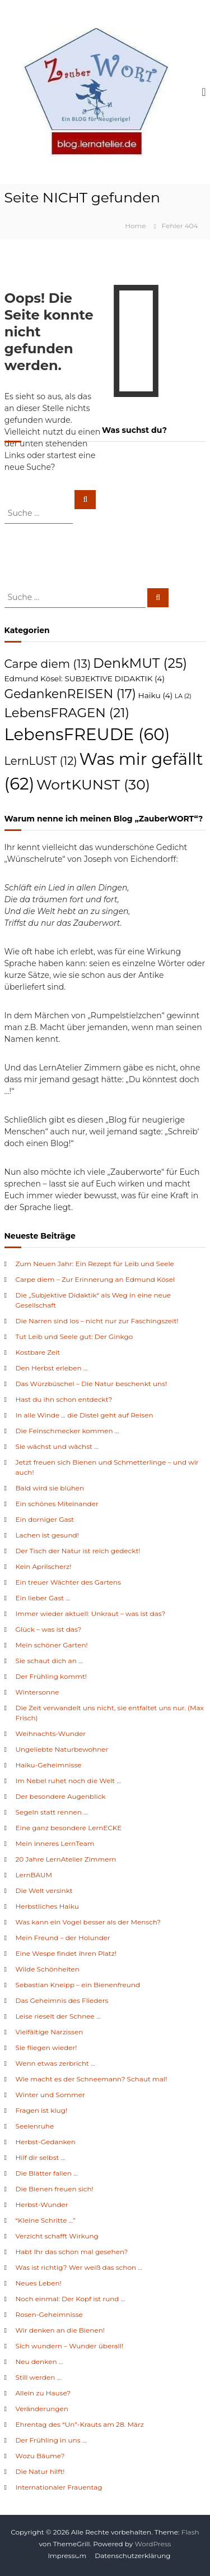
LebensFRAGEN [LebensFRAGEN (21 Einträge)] (67, 713)
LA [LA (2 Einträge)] (183, 696)
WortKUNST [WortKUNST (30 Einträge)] (93, 784)
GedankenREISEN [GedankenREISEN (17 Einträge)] (70, 693)
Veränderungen (42, 2408)
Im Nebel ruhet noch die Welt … (69, 1780)
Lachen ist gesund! (47, 1535)
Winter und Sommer (50, 2094)
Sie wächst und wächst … (57, 1446)
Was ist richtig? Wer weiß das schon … (79, 2267)
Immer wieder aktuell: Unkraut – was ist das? (91, 1613)
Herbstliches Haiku (47, 1906)
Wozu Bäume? (40, 2456)
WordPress (152, 2544)
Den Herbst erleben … (52, 1368)
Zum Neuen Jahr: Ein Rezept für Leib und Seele (95, 1263)
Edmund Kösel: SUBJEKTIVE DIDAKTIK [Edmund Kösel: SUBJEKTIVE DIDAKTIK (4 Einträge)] (84, 678)
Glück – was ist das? (49, 1629)
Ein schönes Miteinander (57, 1503)
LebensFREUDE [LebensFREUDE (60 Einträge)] (87, 734)
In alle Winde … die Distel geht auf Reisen (84, 1415)
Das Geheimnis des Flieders (62, 2000)
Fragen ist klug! (42, 2110)
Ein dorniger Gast (45, 1519)
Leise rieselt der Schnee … (58, 2016)
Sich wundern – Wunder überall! (70, 2346)
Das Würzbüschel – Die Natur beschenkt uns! (91, 1383)
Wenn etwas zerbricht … (55, 2063)
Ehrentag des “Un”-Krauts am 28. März (80, 2424)
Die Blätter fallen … (47, 2173)
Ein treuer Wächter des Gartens (69, 1582)
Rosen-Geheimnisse (49, 2314)
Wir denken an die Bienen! (60, 2330)
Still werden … (39, 2377)
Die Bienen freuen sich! (55, 2189)
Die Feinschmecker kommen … (67, 1431)
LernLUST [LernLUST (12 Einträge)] (40, 761)
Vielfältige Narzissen (49, 2032)
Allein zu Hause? (43, 2393)
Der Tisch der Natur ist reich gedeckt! (78, 1550)
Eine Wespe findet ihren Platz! (66, 1953)
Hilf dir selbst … (41, 2157)
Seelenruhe (35, 2126)
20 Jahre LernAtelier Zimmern (66, 1859)
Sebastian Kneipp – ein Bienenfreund (78, 1985)
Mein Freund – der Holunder (63, 1937)
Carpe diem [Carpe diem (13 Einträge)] (47, 664)
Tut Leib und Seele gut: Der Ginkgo (74, 1336)
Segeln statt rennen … (52, 1812)
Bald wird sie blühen (50, 1488)
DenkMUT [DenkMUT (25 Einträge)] (140, 663)
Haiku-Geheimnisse (49, 1765)
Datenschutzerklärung (132, 2555)
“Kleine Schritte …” (46, 2220)
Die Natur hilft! (40, 2471)
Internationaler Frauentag (59, 2487)
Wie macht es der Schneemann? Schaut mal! (91, 2079)
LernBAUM (34, 1875)
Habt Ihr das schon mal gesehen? (72, 2251)
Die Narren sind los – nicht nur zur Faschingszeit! (97, 1321)
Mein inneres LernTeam (55, 1843)
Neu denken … (39, 2361)
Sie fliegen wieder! (46, 2047)
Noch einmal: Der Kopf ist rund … (70, 2299)
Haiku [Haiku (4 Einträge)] (155, 695)
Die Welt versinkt (44, 1890)
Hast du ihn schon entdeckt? (64, 1399)
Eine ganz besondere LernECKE (69, 1827)
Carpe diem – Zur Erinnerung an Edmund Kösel (95, 1279)
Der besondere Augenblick (61, 1796)
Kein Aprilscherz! (44, 1566)
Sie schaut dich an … (49, 1660)
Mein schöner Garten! (52, 1645)
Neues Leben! (39, 2283)
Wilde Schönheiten (48, 1969)
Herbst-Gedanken (46, 2142)
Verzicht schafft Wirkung (57, 2236)
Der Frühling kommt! (51, 1676)
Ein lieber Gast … (43, 1598)
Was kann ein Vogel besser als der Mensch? (88, 1922)
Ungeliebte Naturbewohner (62, 1749)
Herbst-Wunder (42, 2204)
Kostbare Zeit (38, 1352)
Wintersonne (37, 1692)
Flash (190, 2532)
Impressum (67, 2555)
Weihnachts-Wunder (51, 1733)
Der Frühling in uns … (51, 2440)
